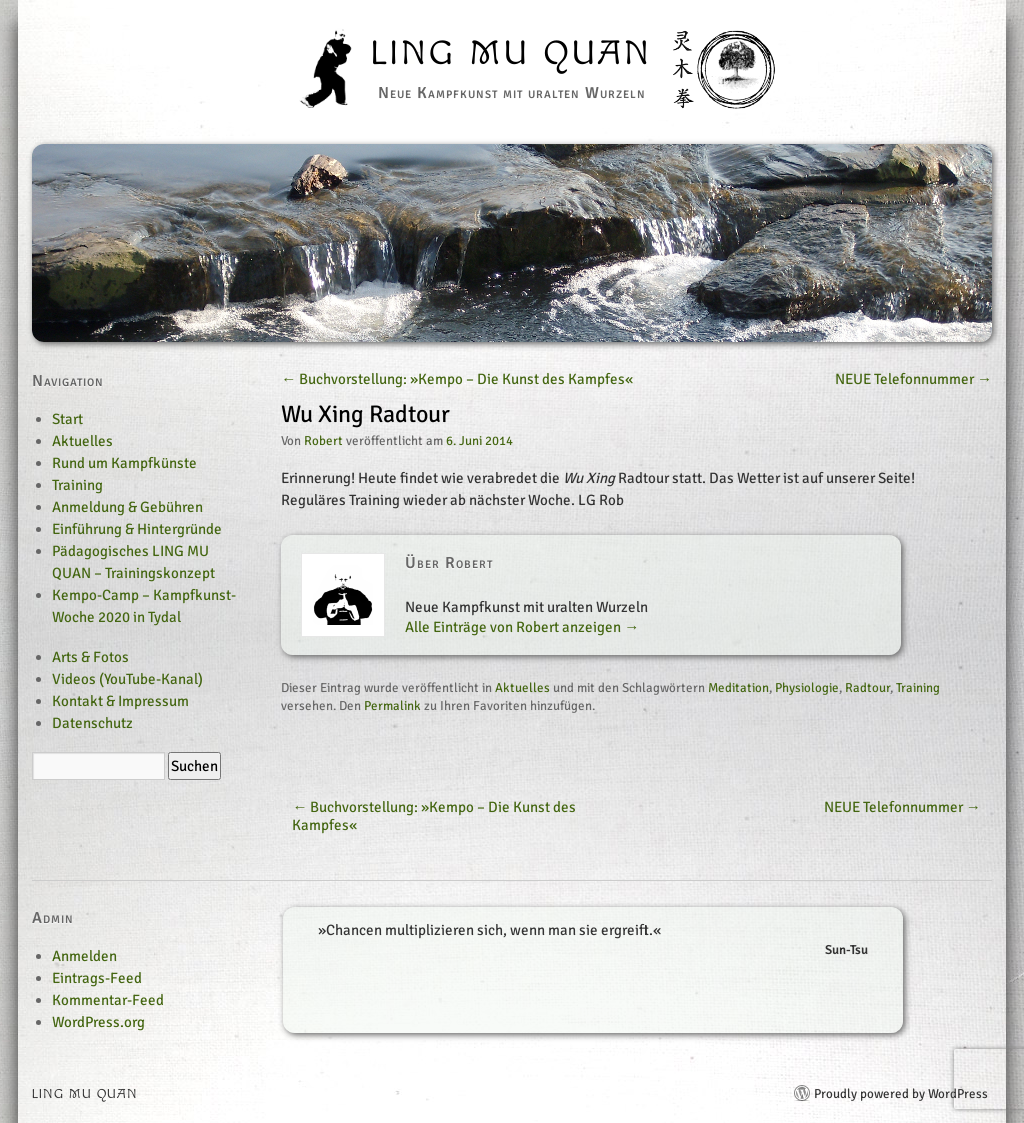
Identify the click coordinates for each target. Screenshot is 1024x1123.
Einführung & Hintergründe (137, 529)
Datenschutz (92, 723)
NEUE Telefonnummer (913, 379)
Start (67, 419)
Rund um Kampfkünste (124, 463)
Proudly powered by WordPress (901, 1094)
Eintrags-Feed (97, 978)
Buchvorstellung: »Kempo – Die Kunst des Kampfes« (457, 379)
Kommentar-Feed (108, 1000)
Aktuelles (522, 688)
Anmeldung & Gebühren (127, 507)
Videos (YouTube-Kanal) (127, 679)
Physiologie (807, 688)
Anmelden (84, 956)
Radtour (867, 688)
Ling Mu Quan (512, 54)
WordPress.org (98, 1022)
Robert (323, 441)
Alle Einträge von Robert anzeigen (522, 627)
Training (918, 688)
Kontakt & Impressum (120, 701)
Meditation (738, 688)
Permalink (392, 706)
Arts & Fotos (90, 657)
